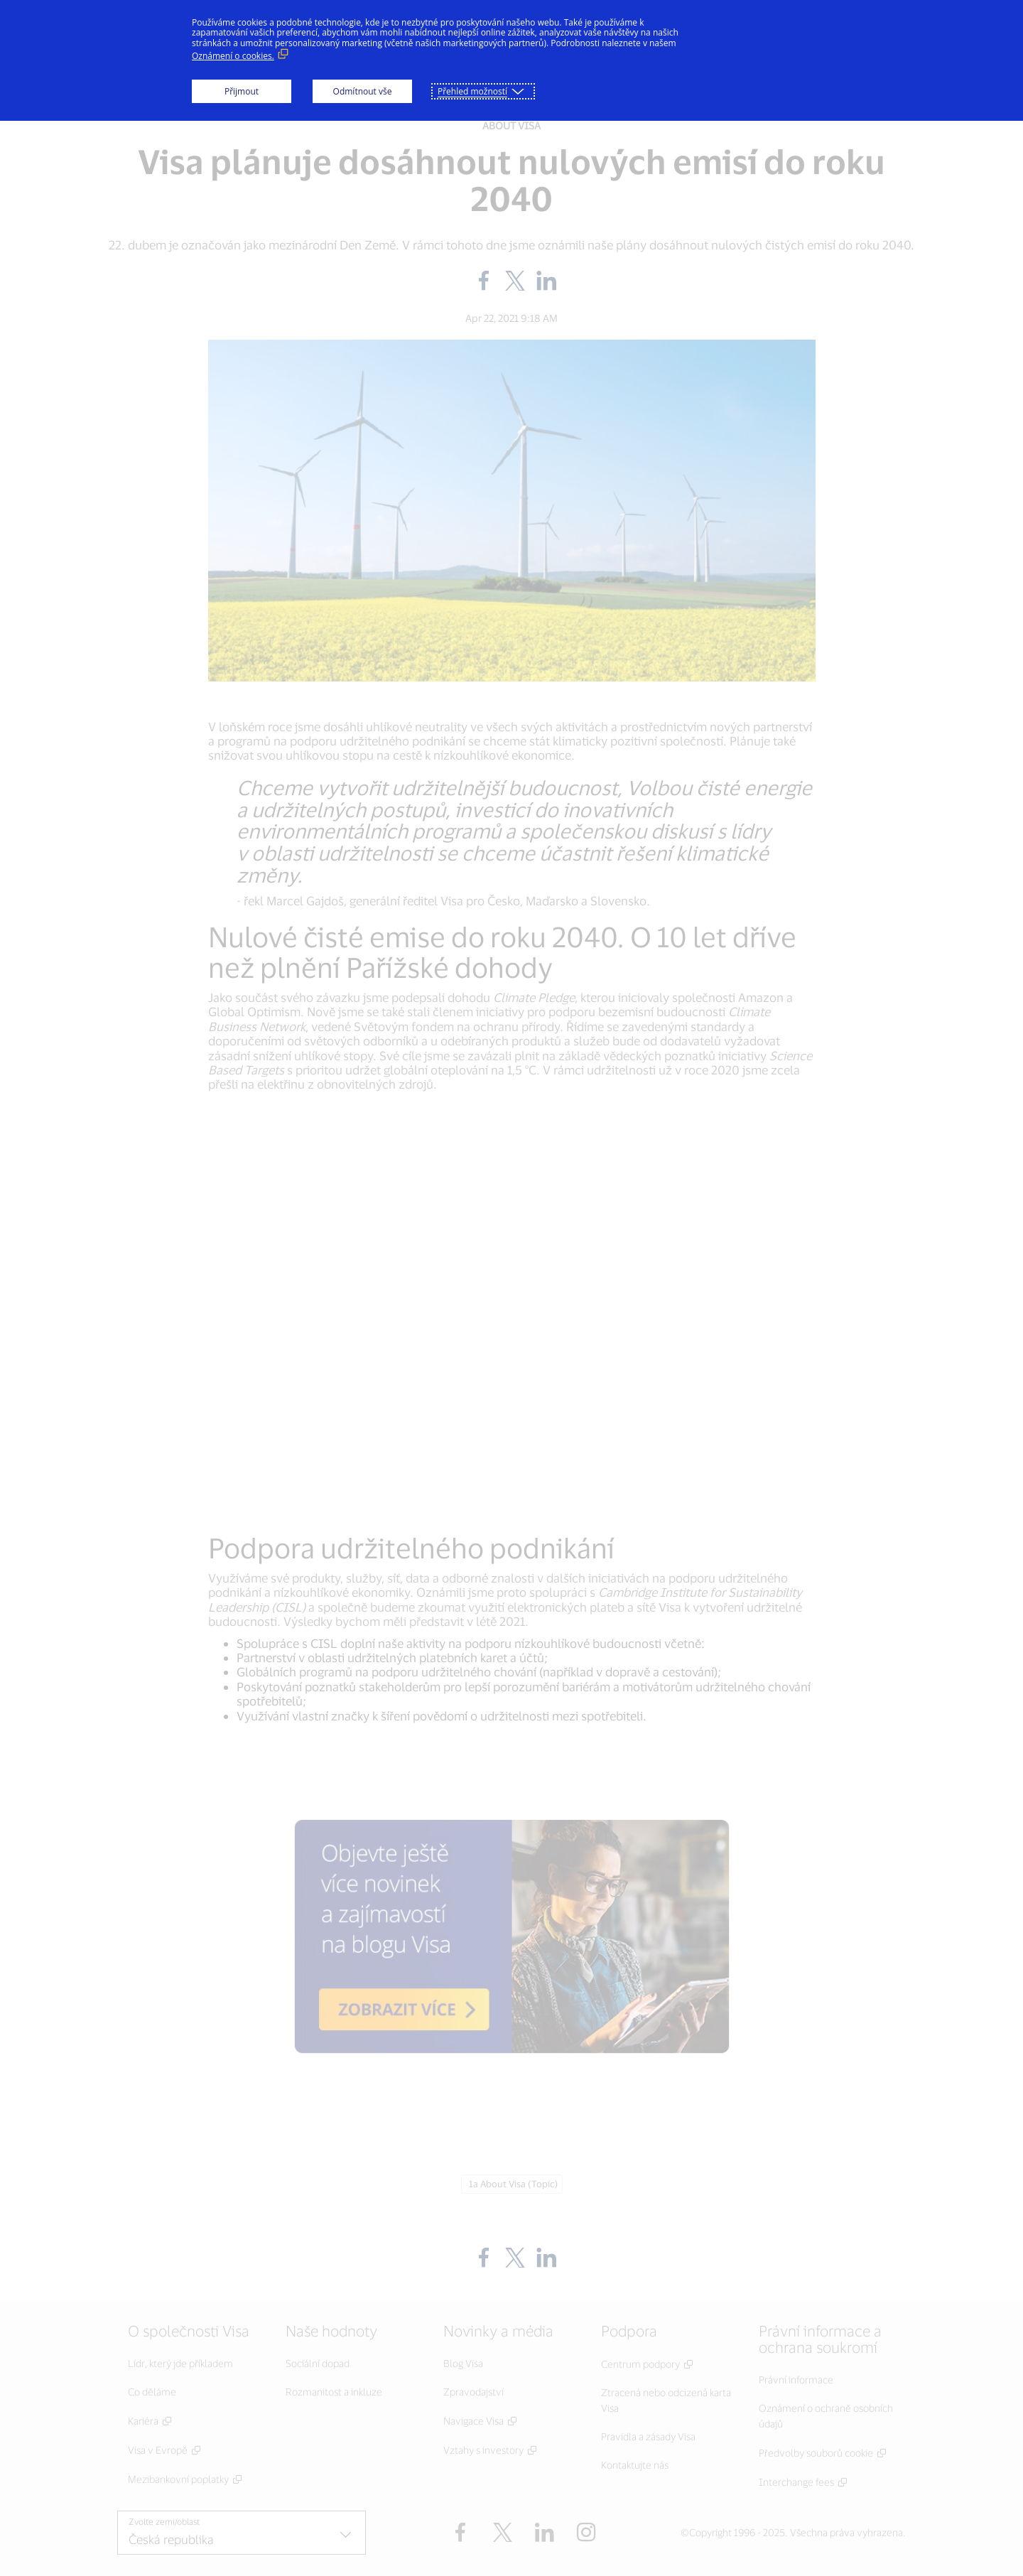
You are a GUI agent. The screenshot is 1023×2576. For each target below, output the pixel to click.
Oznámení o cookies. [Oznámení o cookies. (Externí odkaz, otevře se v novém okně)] (233, 56)
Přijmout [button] (241, 91)
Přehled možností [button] (472, 91)
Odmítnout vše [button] (362, 91)
